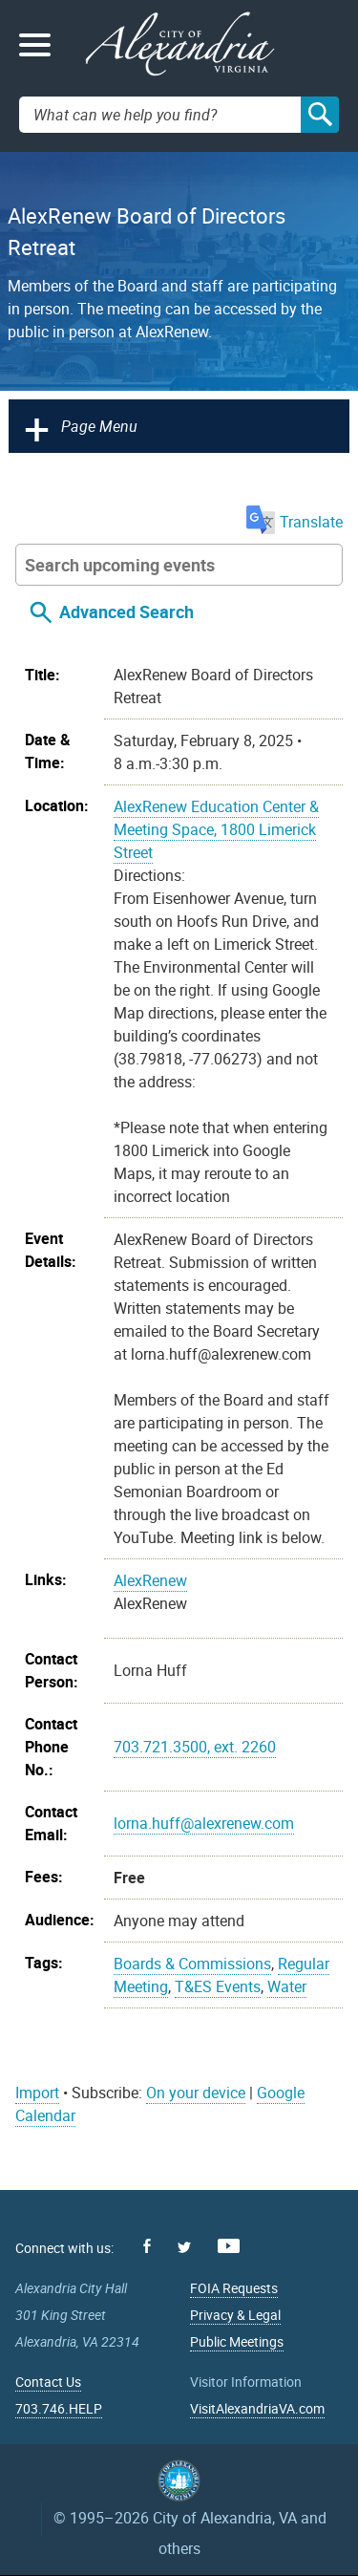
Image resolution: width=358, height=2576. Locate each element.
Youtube (229, 2246)
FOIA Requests (234, 2288)
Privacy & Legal (235, 2315)
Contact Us (48, 2381)
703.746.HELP (58, 2408)
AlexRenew (150, 1580)
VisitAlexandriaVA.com (257, 2408)
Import (37, 2092)
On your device (195, 2092)
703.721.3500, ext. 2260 (195, 1746)
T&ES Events (218, 1986)
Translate (294, 521)
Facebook (147, 2246)
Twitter (184, 2247)
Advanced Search (126, 611)
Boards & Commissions (192, 1963)
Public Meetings (237, 2341)
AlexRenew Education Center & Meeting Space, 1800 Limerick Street (216, 829)
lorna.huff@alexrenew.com (204, 1823)
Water (286, 1986)
